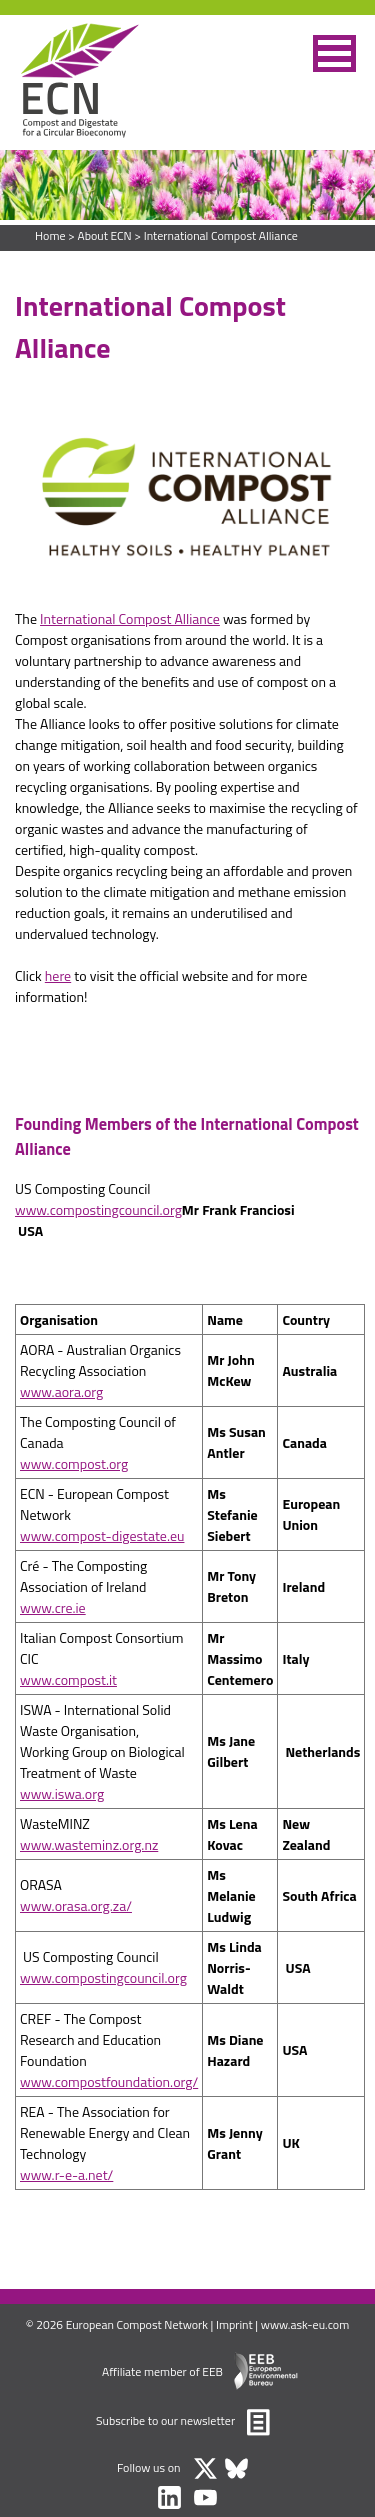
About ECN (104, 235)
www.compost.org (74, 1463)
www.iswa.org (62, 1793)
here (58, 975)
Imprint (234, 2324)
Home (50, 235)
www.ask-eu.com (305, 2324)
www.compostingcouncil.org (98, 1209)
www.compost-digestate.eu (102, 1535)
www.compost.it (68, 1679)
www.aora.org (61, 1391)
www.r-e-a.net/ (66, 2174)
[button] (334, 53)
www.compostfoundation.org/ (109, 2081)
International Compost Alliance (221, 235)
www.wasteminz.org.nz (89, 1844)
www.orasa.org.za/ (76, 1905)
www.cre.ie (53, 1607)
